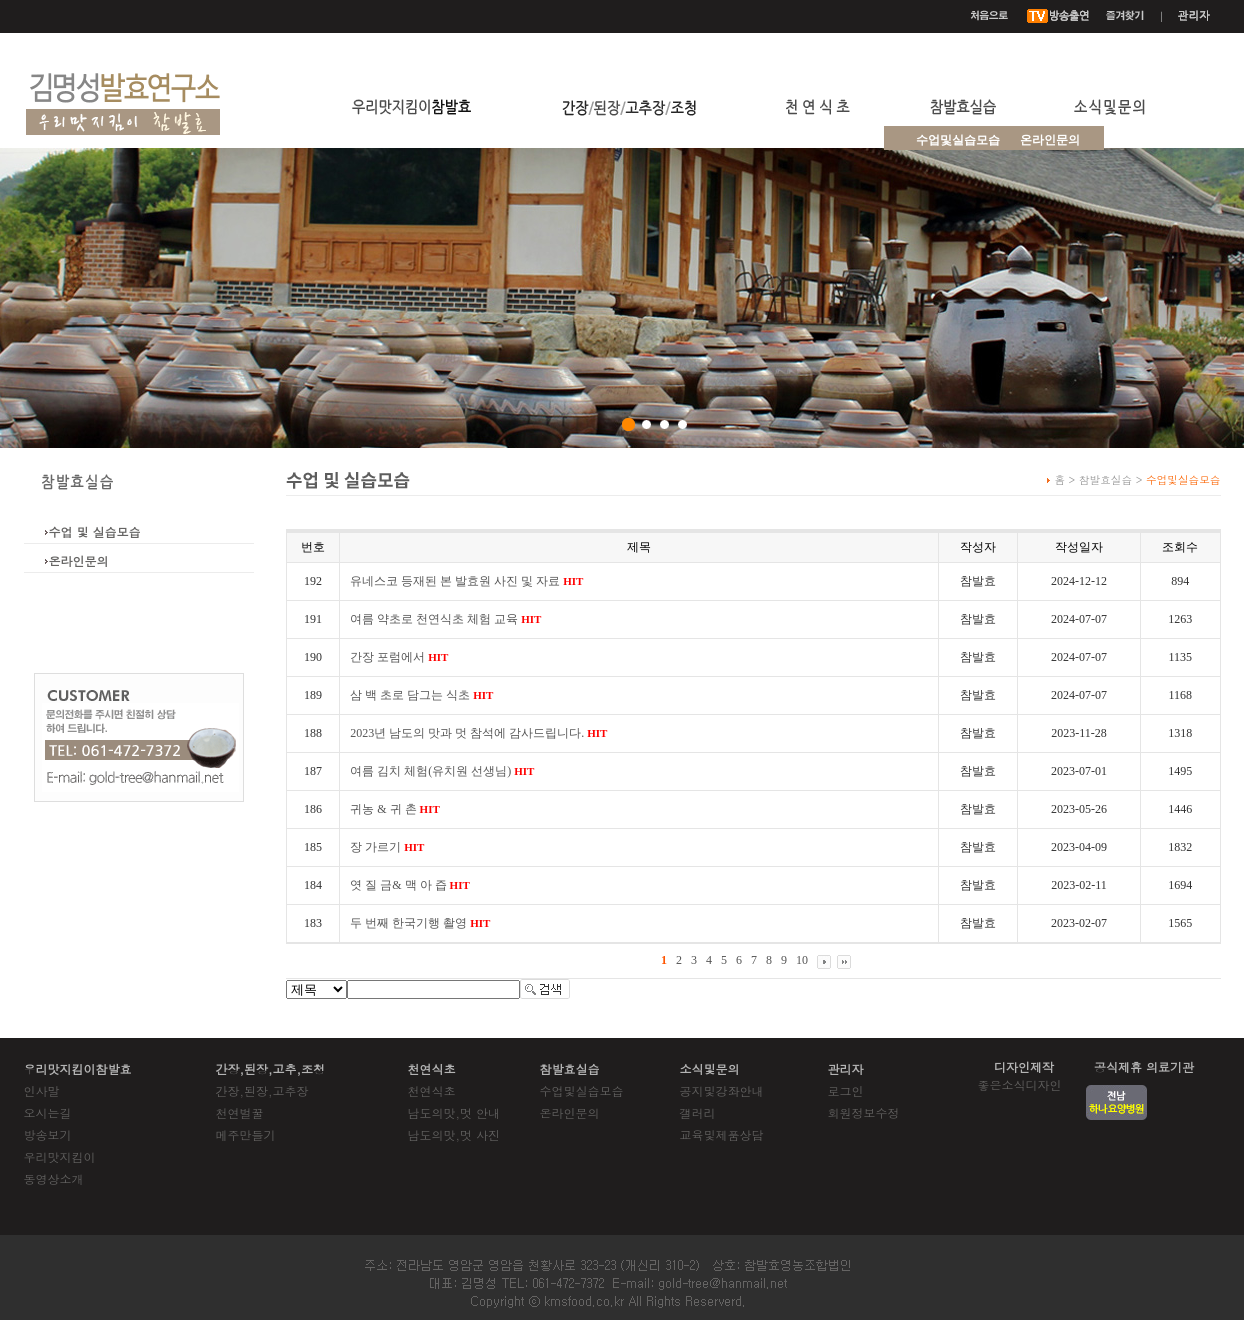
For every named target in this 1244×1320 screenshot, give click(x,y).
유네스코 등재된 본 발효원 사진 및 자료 (466, 581)
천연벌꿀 (240, 1112)
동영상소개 (54, 1178)
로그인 (846, 1090)
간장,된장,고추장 (262, 1090)
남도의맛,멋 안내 (454, 1112)
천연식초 (432, 1090)
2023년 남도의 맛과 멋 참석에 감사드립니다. (478, 733)
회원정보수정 (864, 1112)
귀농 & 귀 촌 (395, 809)
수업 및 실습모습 (95, 531)
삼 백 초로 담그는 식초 (421, 695)
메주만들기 (246, 1134)
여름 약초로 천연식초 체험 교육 (445, 619)
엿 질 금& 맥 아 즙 (410, 885)
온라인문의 (1050, 140)
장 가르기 (387, 847)
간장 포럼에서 (399, 657)
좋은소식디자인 (1020, 1084)
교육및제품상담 (722, 1134)
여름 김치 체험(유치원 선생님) (442, 771)
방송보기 (48, 1134)
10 (802, 960)
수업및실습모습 (582, 1090)
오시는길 (48, 1112)
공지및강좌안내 (722, 1090)
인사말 (42, 1090)
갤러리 (698, 1112)
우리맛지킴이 (60, 1156)
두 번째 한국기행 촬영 (420, 923)
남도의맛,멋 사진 (454, 1134)
